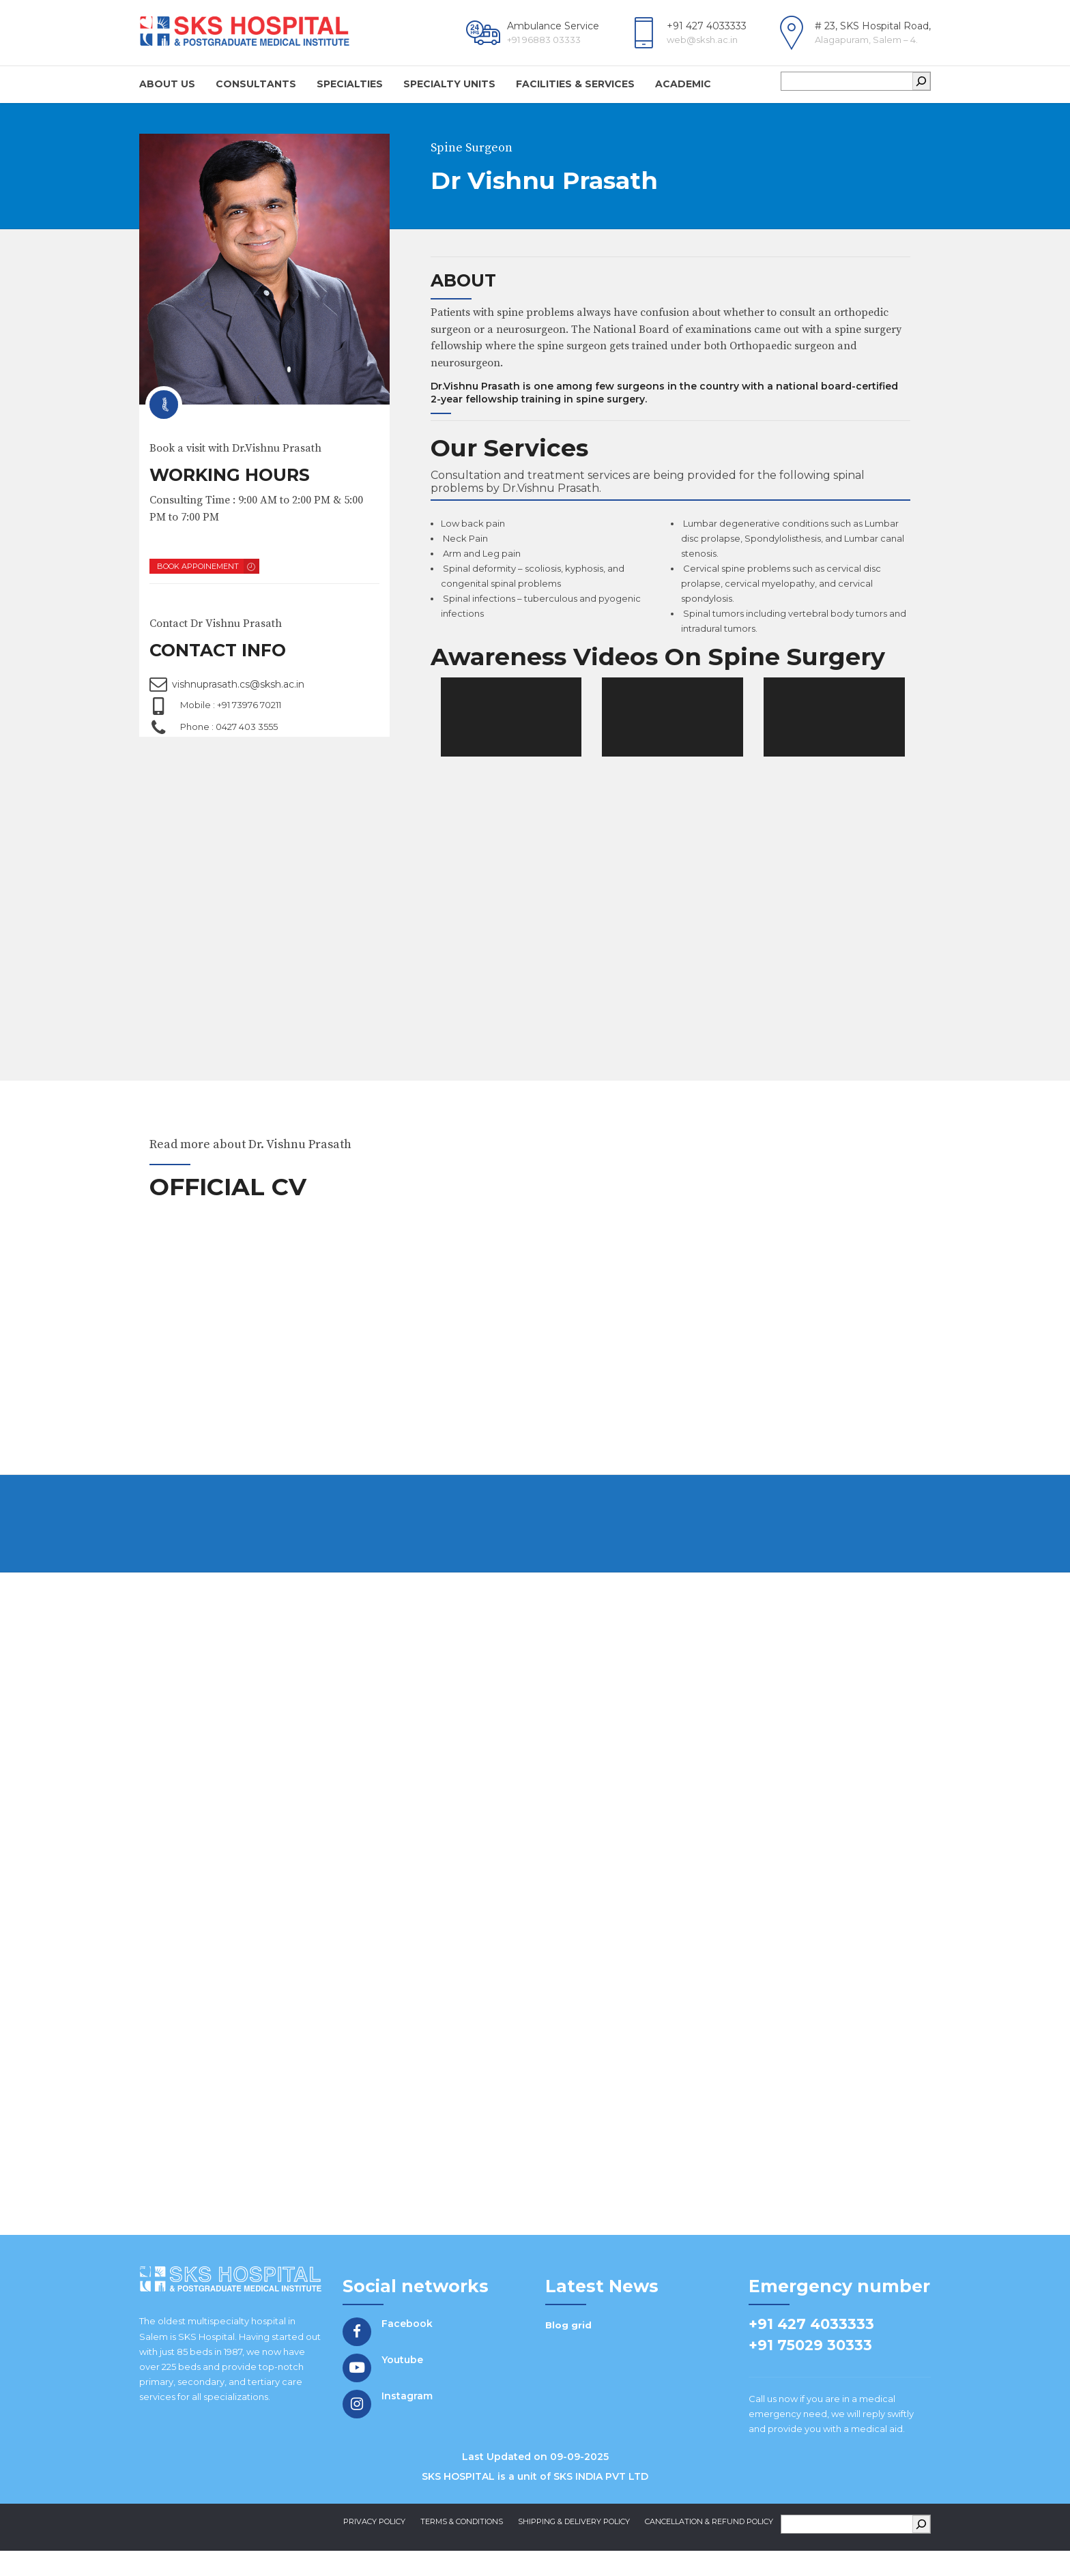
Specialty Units (449, 84)
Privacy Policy (374, 2538)
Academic (683, 84)
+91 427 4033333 (811, 2340)
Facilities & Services (575, 84)
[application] (511, 721)
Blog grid (568, 2341)
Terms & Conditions (461, 2538)
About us (167, 84)
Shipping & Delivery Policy (574, 2538)
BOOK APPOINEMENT (198, 566)
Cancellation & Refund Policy (709, 2538)
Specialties (350, 84)
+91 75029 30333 (810, 2361)
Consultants (256, 84)
